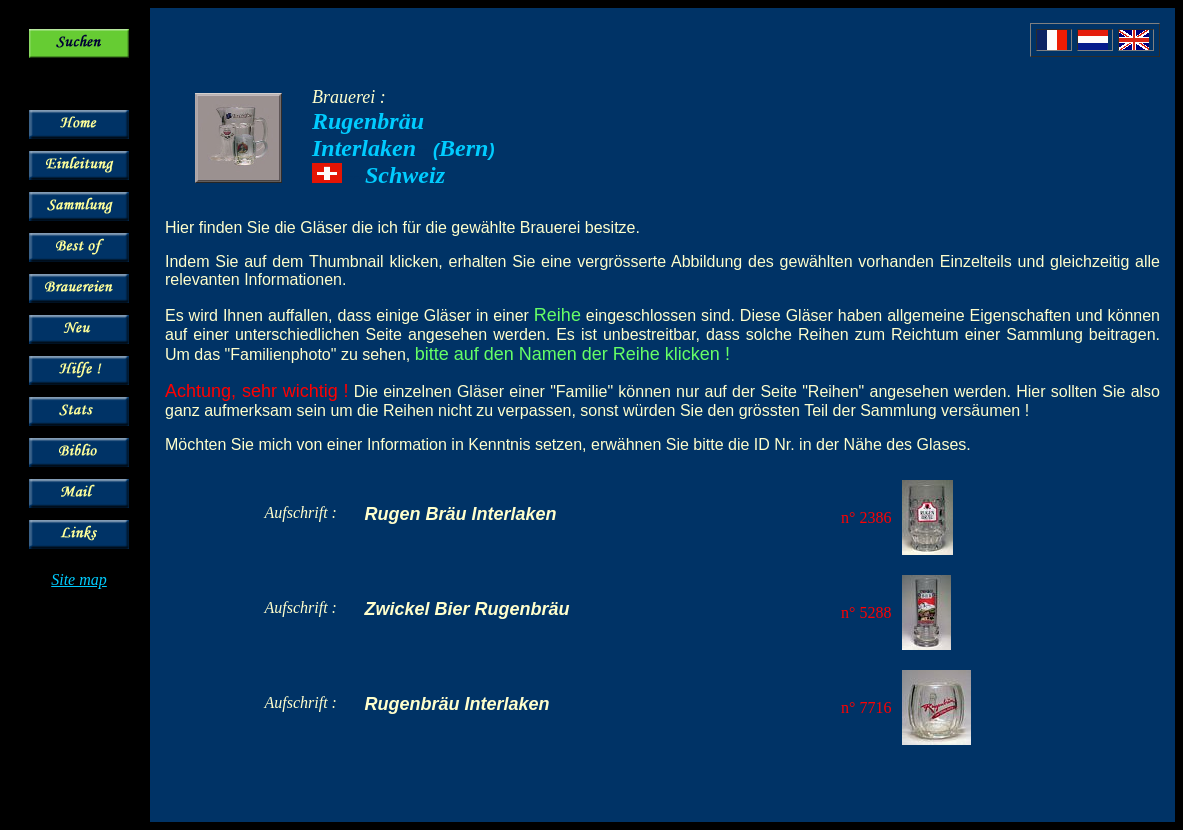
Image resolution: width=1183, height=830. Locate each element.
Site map (79, 579)
